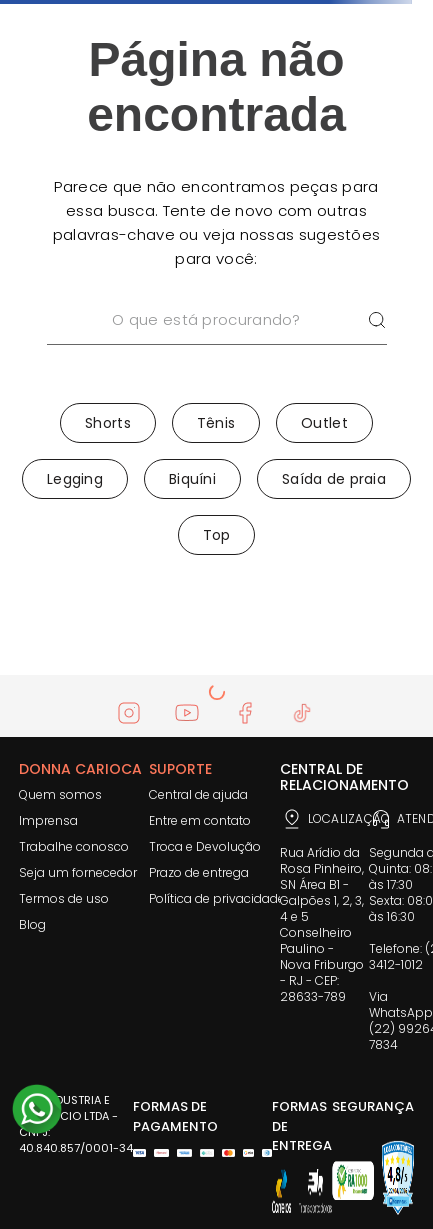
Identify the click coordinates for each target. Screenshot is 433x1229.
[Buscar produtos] (377, 320)
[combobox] (217, 346)
